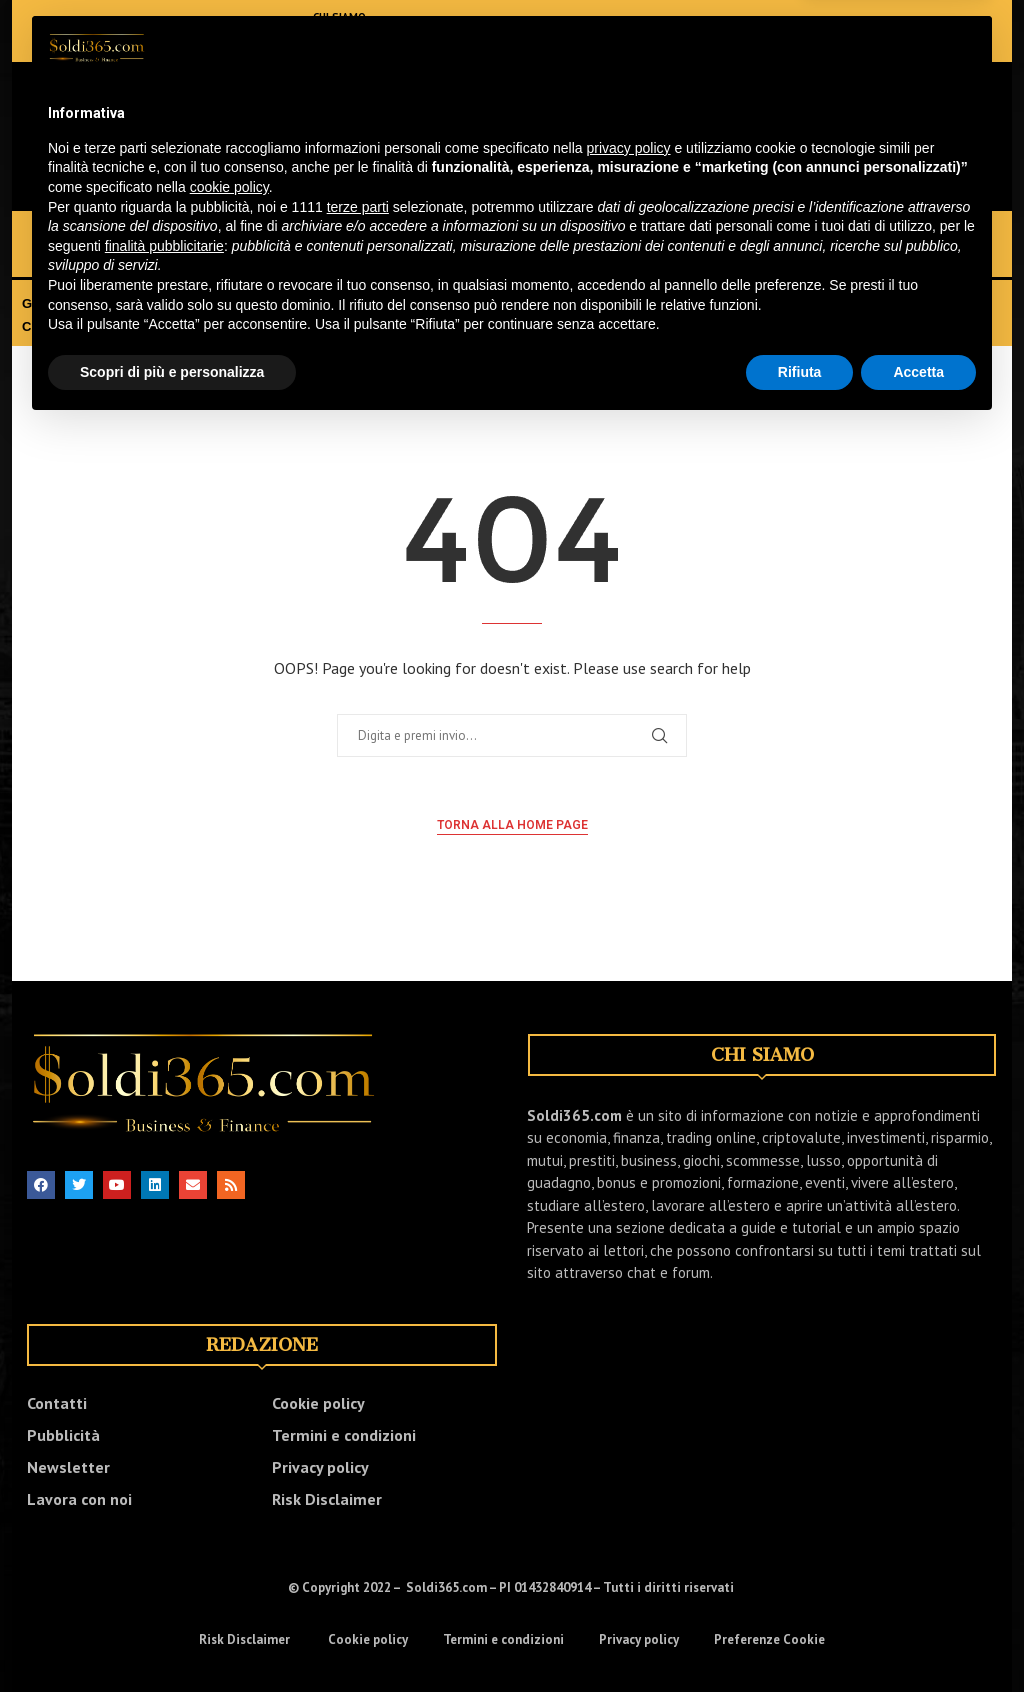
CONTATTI (339, 31)
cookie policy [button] (229, 1494)
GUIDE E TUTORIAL (731, 303)
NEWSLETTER (348, 45)
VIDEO (908, 303)
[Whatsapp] (232, 31)
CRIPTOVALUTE (572, 234)
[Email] (202, 31)
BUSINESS (801, 234)
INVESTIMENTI (290, 234)
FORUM (105, 326)
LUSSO (186, 257)
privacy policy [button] (629, 1455)
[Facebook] (52, 31)
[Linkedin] (142, 31)
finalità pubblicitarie (164, 1553)
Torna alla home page (512, 825)
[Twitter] (82, 31)
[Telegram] (262, 31)
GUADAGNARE (69, 303)
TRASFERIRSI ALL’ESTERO (547, 303)
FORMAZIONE (380, 303)
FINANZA (179, 234)
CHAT (39, 326)
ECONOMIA (78, 234)
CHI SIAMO (342, 17)
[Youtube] (172, 31)
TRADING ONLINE (429, 234)
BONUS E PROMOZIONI (227, 303)
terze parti (358, 1514)
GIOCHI (895, 234)
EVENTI (840, 303)
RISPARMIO (694, 234)
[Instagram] (112, 31)
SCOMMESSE (84, 257)
